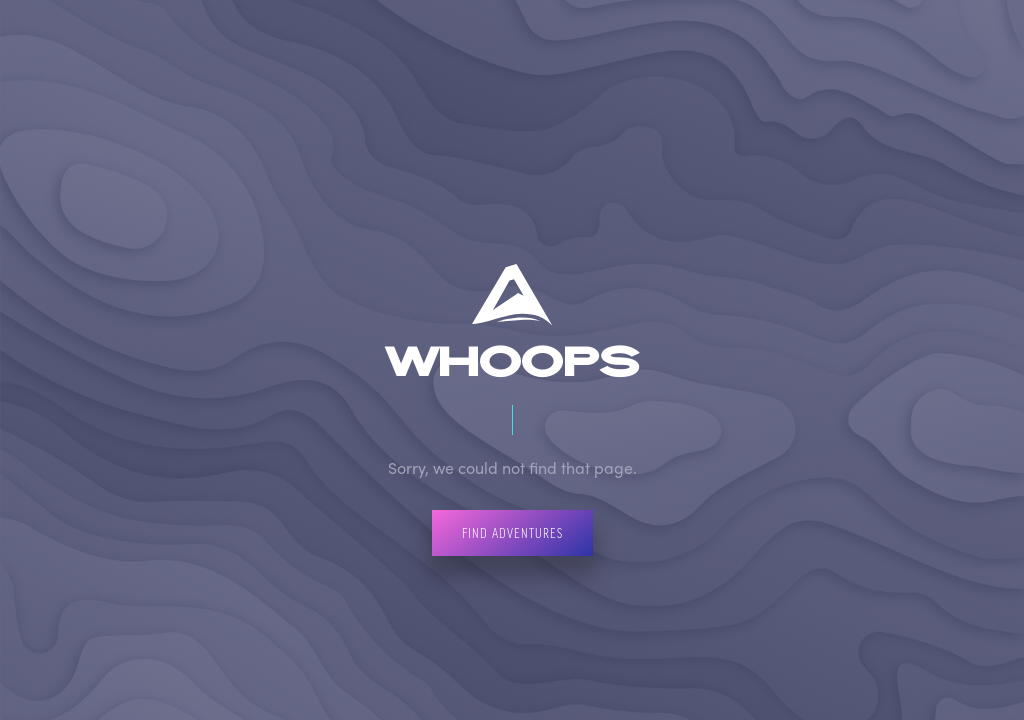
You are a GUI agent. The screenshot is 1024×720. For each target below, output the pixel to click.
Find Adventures (512, 532)
